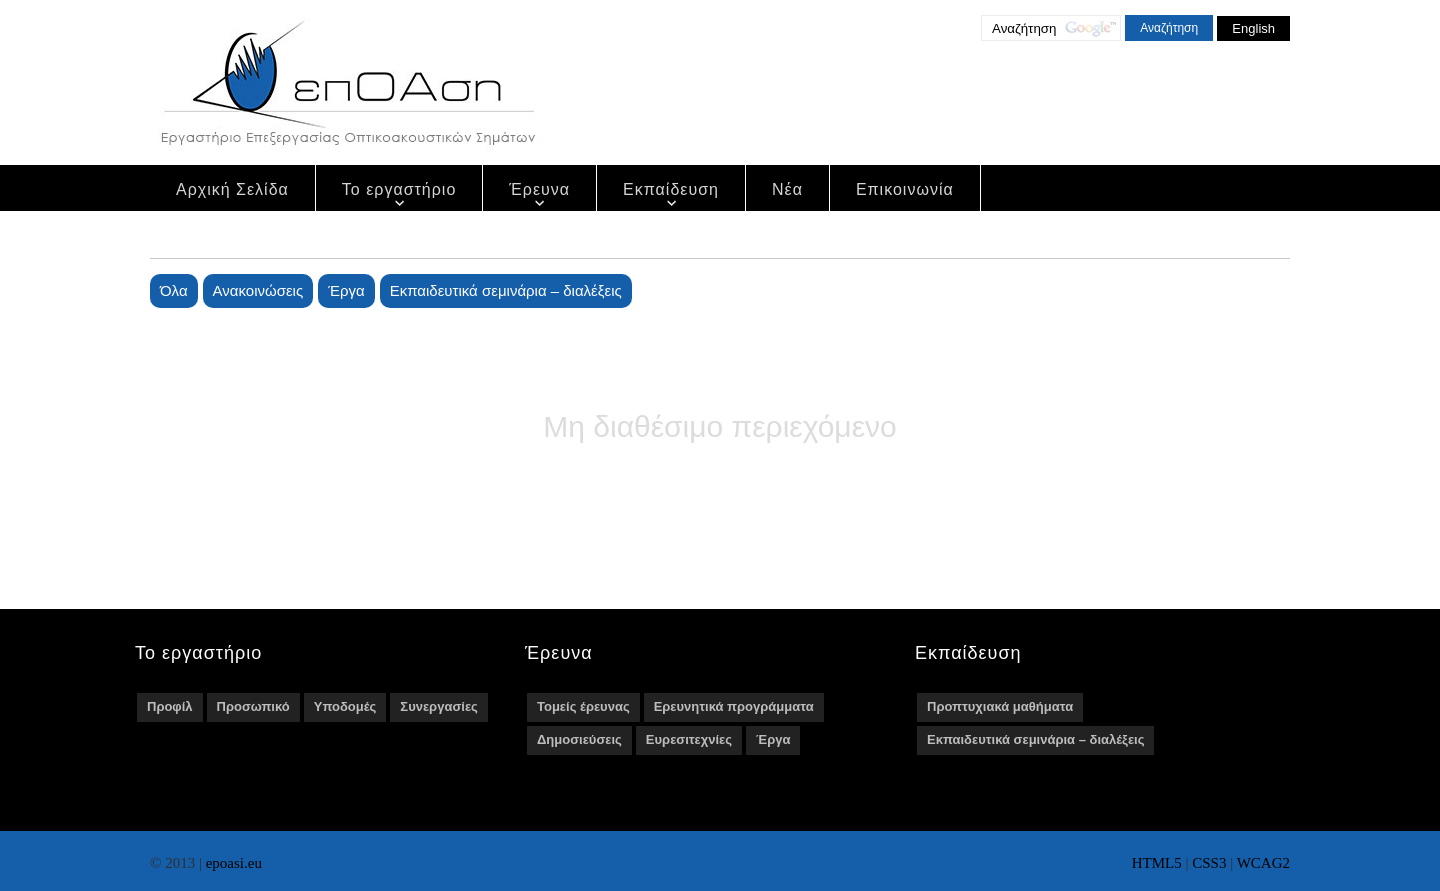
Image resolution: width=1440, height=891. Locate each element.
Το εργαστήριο (399, 189)
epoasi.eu (234, 863)
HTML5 (1157, 863)
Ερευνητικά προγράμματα (734, 706)
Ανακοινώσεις (258, 290)
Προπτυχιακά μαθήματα (1000, 706)
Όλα (174, 290)
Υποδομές (345, 706)
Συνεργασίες (438, 706)
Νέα (787, 189)
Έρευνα (539, 189)
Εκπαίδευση (671, 189)
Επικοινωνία (905, 189)
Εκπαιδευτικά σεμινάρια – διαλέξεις (506, 290)
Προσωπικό (253, 706)
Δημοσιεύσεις (579, 739)
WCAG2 (1263, 863)
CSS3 (1209, 863)
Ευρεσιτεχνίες (689, 739)
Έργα (346, 290)
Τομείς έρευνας (583, 706)
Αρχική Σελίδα (232, 189)
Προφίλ (170, 706)
